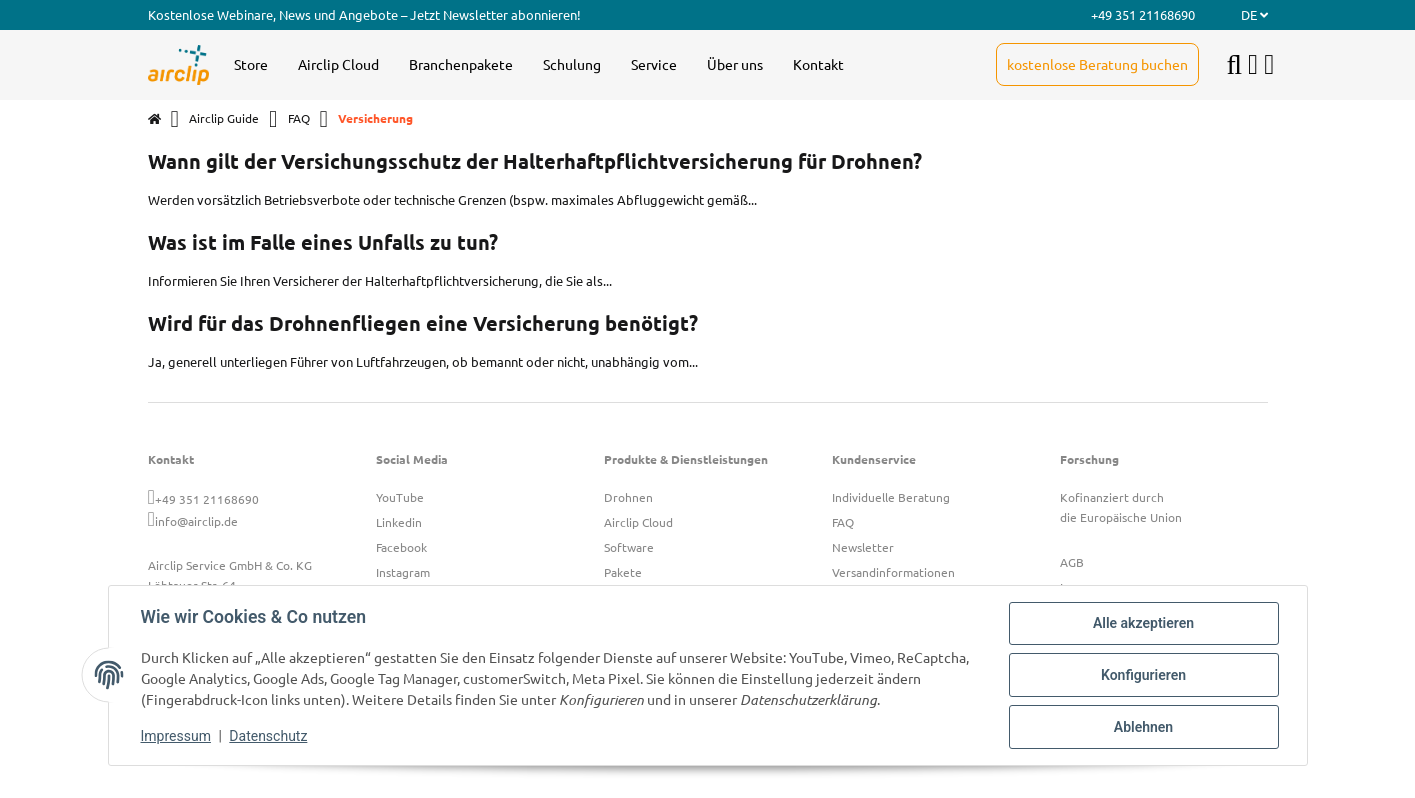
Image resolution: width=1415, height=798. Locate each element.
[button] (1253, 65)
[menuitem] (251, 65)
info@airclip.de (196, 521)
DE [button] (1254, 14)
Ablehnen (1143, 727)
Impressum (176, 736)
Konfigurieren (1143, 675)
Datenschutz (268, 736)
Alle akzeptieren (1143, 623)
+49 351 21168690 (207, 499)
